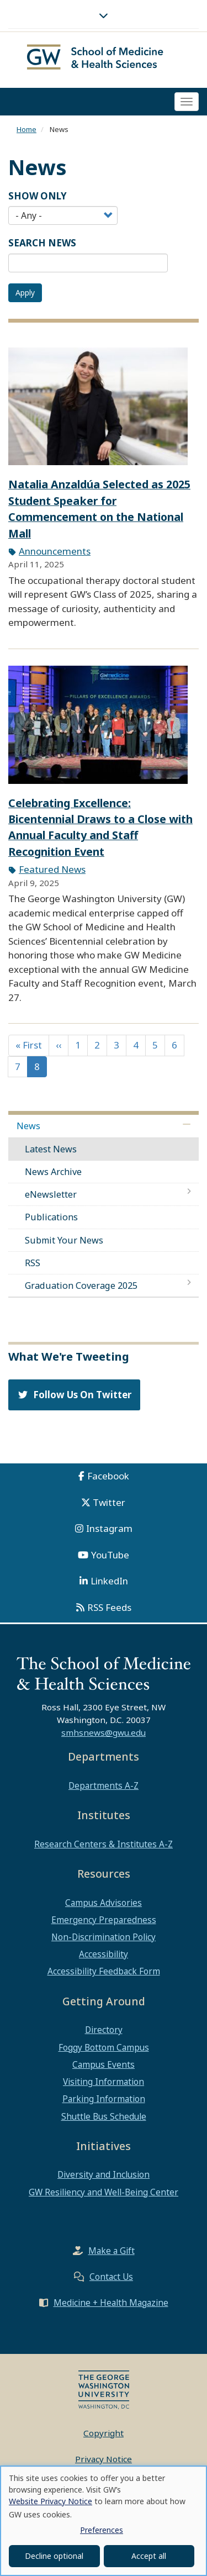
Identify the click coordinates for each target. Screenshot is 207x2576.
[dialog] (103, 2521)
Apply (25, 292)
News (28, 1126)
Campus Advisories (103, 1902)
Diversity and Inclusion (103, 2174)
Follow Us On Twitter (74, 1394)
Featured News (52, 869)
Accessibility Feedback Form (103, 1971)
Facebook (108, 1475)
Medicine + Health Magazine (111, 2302)
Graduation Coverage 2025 (81, 1285)
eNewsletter (51, 1194)
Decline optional (54, 2556)
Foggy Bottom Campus (104, 2047)
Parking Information (103, 2098)
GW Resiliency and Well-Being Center (103, 2192)
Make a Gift (111, 2250)
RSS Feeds (109, 1607)
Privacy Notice (103, 2458)
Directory (104, 2029)
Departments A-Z (103, 1785)
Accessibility (103, 1953)
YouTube (110, 1554)
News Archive (53, 1172)
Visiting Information (103, 2081)
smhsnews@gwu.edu (103, 1732)
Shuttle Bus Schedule (103, 2116)
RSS (32, 1263)
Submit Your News (64, 1240)
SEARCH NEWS (42, 242)
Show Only (37, 195)
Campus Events (103, 2064)
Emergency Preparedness (103, 1919)
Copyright (103, 2432)
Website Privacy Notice (50, 2501)
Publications (51, 1217)
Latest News (51, 1149)
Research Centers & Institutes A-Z (103, 1844)
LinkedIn (109, 1580)
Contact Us (111, 2276)
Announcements (55, 551)
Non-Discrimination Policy (103, 1936)
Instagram (109, 1528)
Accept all (148, 2556)
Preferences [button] (101, 2530)
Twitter (109, 1502)
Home (26, 129)
